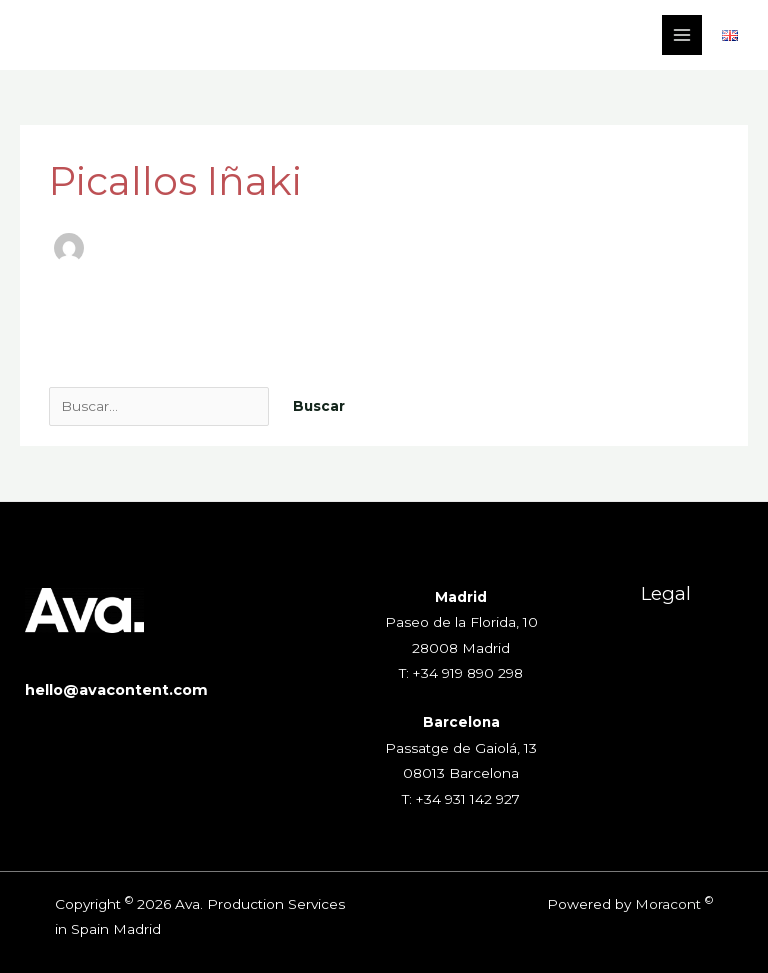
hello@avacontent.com (116, 690)
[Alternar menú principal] (682, 35)
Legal (666, 593)
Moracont (668, 904)
